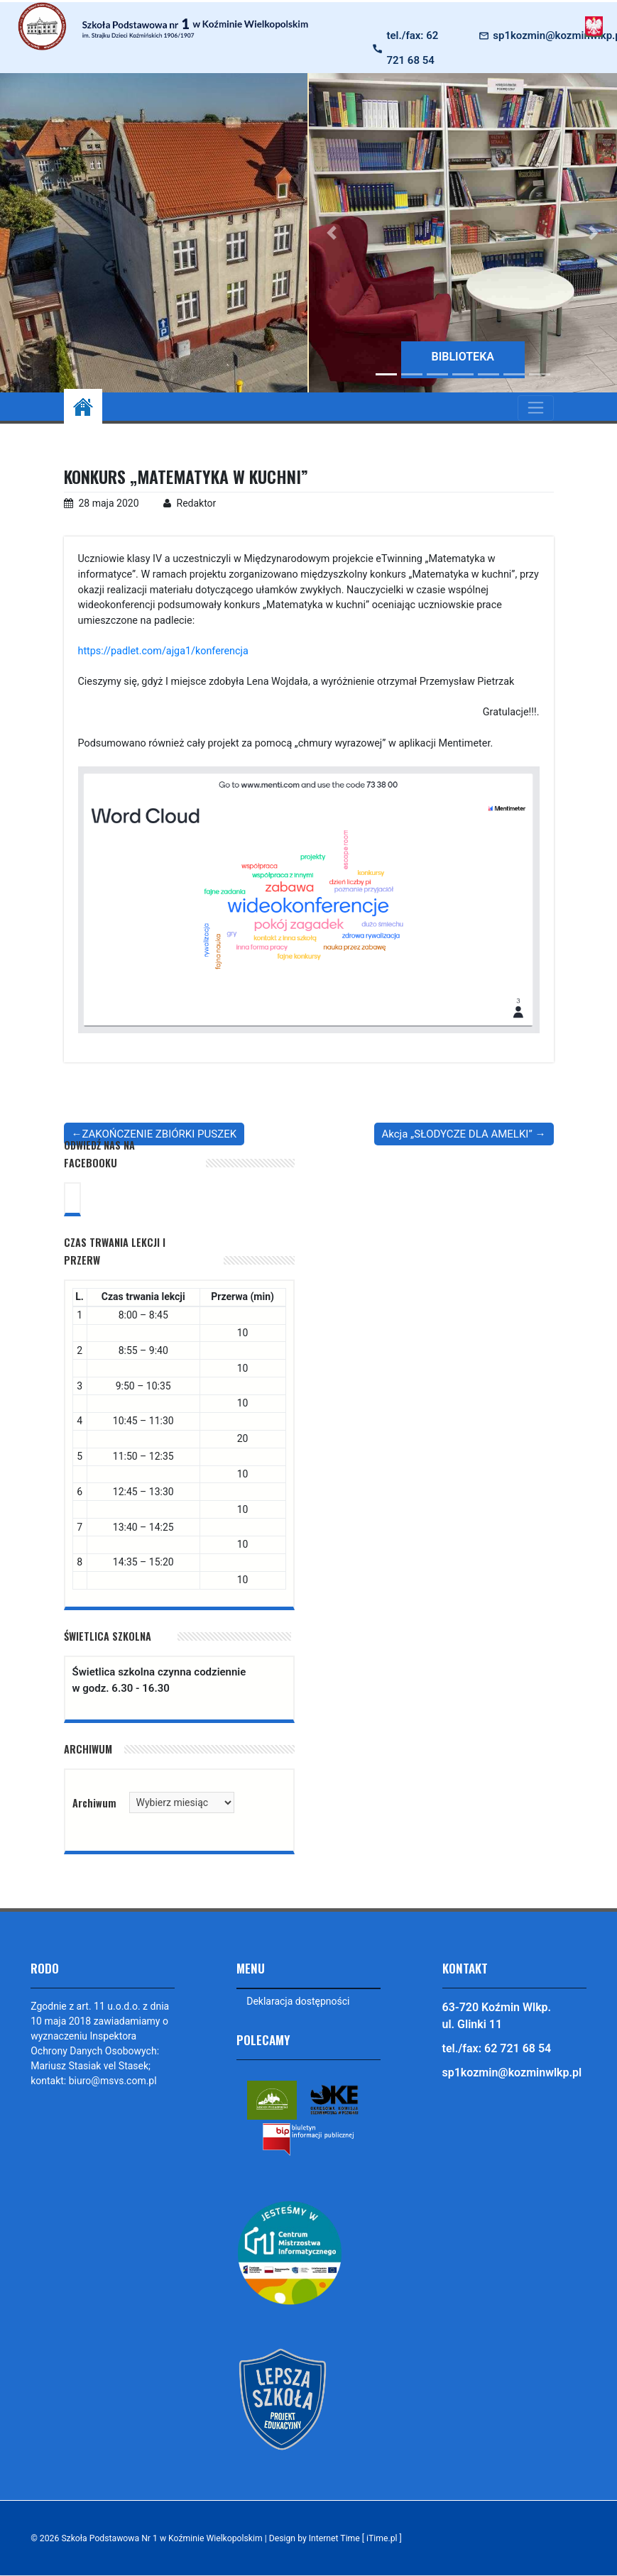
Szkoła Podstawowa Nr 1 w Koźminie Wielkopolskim (162, 2538)
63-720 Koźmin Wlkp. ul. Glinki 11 (497, 2015)
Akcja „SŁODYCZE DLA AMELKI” (457, 1134)
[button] (332, 232)
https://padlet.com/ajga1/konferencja (163, 651)
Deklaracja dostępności (297, 2001)
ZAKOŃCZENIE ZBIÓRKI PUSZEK (159, 1134)
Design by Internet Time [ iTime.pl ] (336, 2538)
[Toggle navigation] (536, 408)
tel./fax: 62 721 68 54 (412, 48)
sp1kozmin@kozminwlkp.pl (512, 2072)
